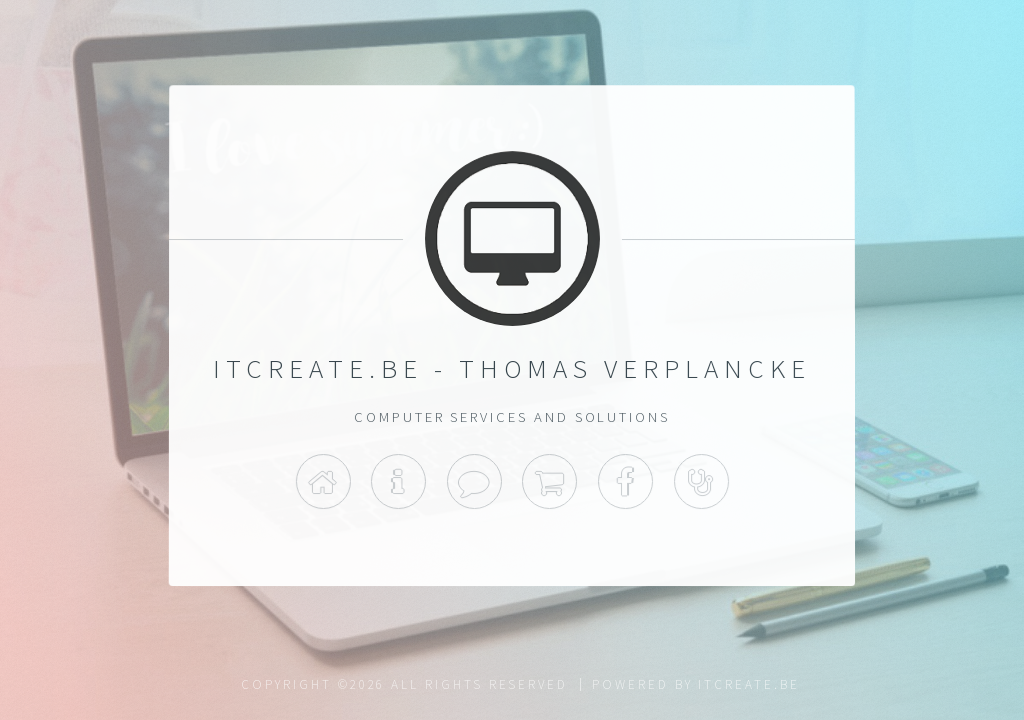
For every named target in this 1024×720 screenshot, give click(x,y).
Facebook (625, 482)
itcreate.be (748, 684)
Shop (549, 482)
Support (701, 482)
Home (322, 482)
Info (398, 482)
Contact (474, 482)
